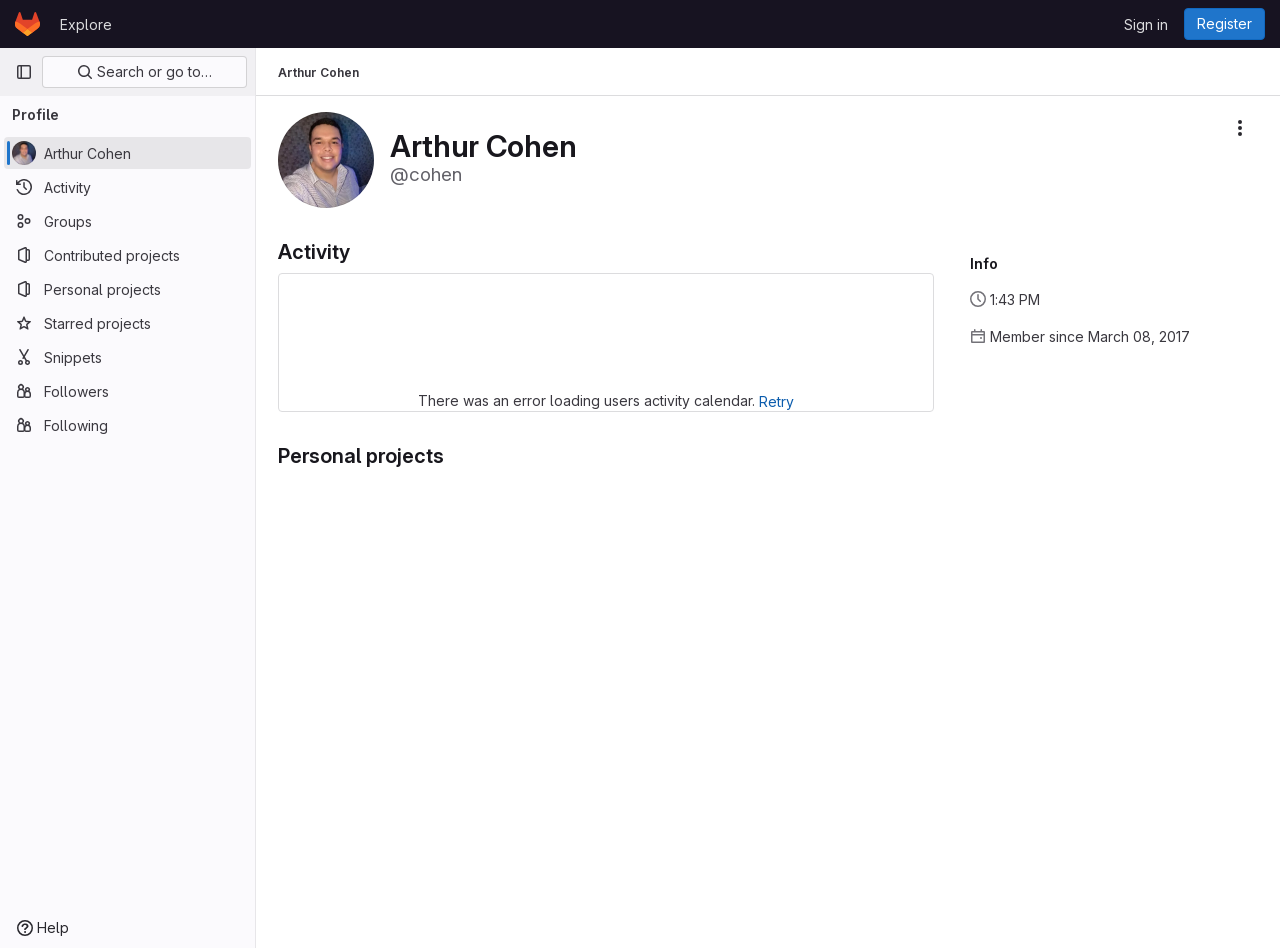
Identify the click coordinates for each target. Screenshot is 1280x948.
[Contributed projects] (127, 255)
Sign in (1146, 24)
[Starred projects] (127, 323)
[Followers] (127, 391)
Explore (86, 24)
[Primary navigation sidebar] (24, 72)
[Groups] (127, 221)
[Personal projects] (127, 289)
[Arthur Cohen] (127, 153)
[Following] (127, 425)
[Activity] (127, 187)
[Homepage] (27, 24)
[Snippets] (127, 357)
